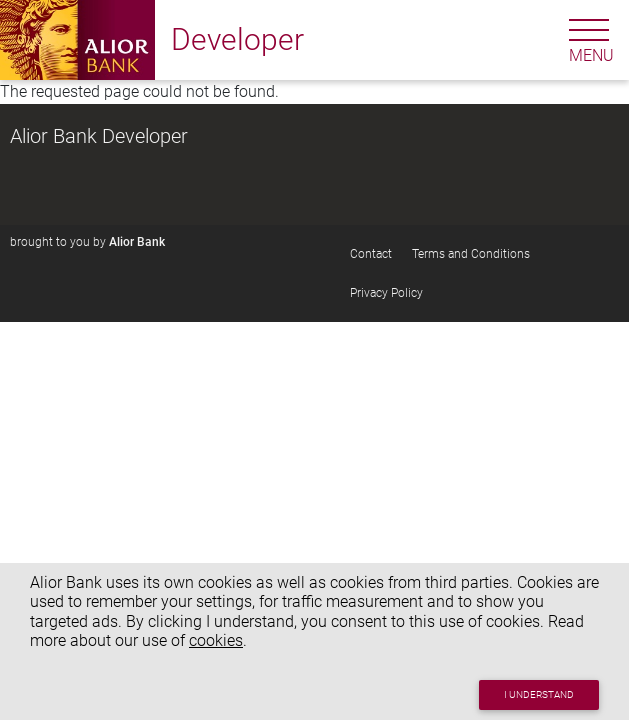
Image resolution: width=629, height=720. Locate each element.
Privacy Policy (386, 293)
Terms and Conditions (471, 254)
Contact (371, 254)
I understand (539, 694)
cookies (216, 640)
